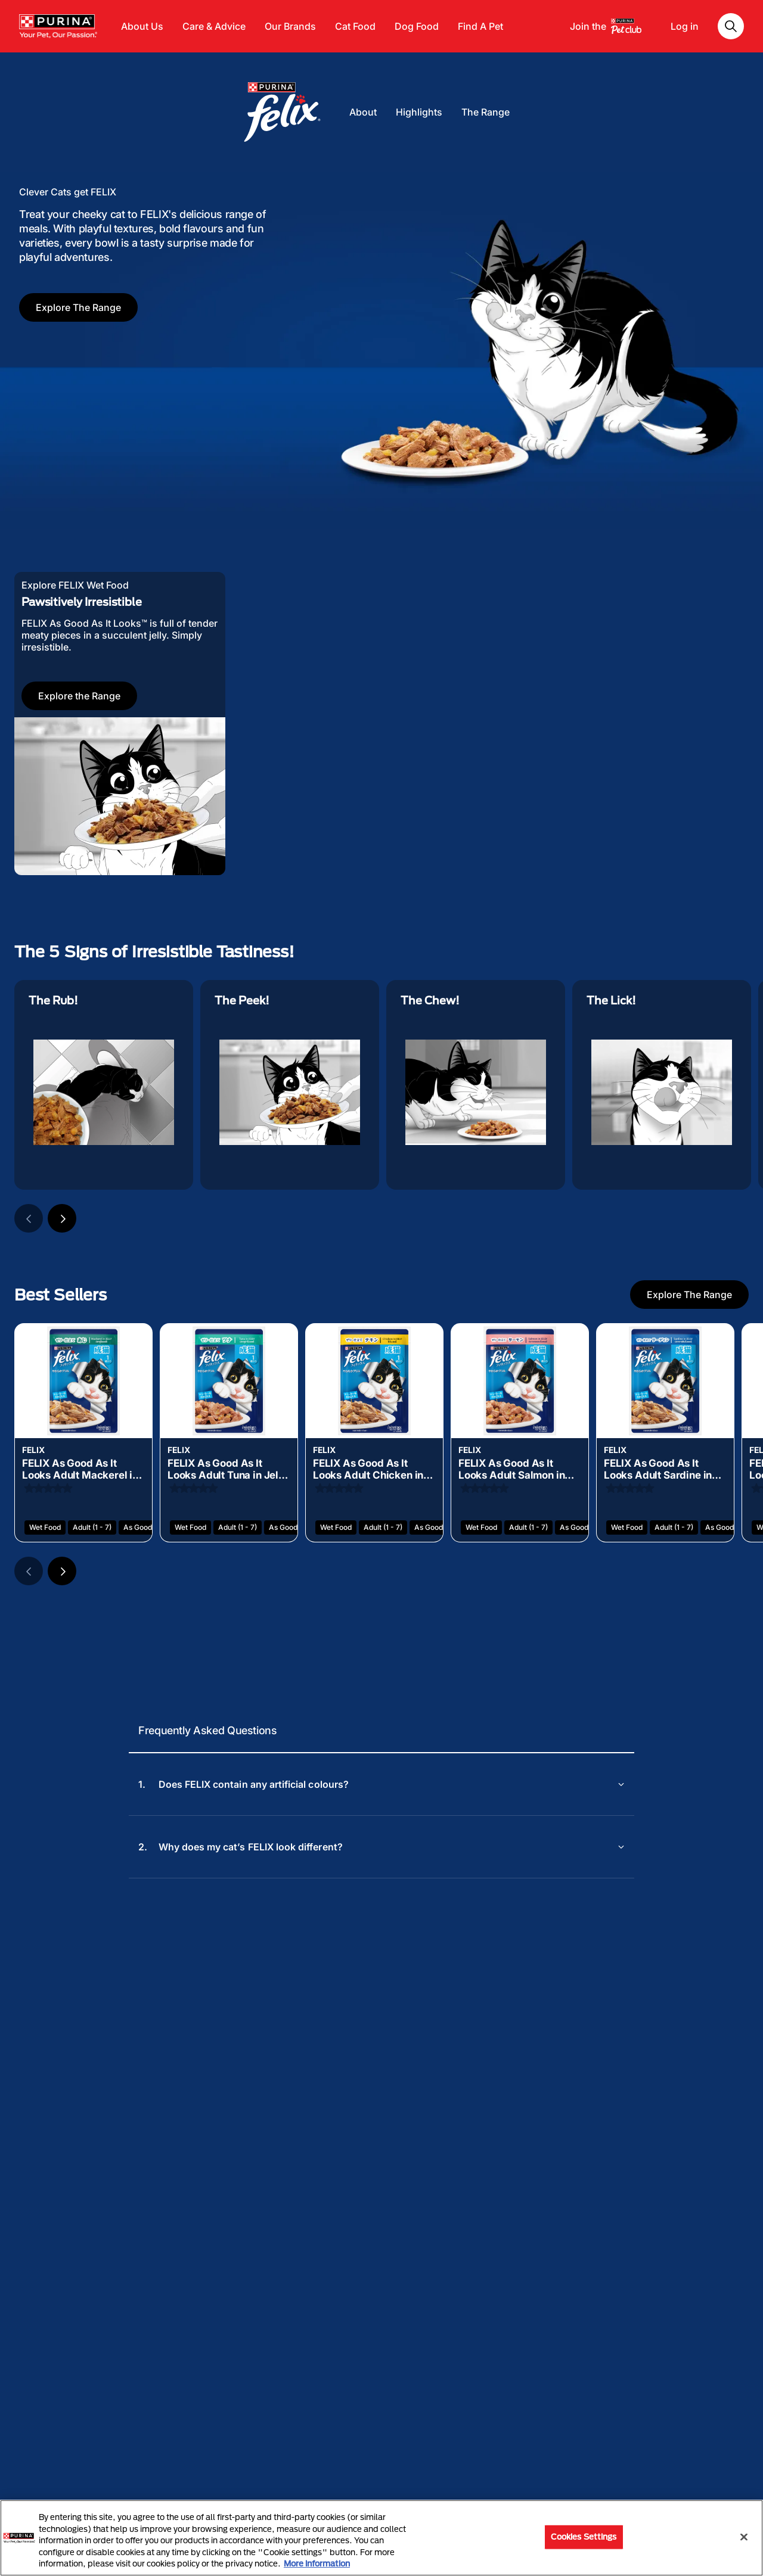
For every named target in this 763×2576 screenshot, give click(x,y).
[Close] (744, 2537)
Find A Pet (480, 26)
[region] (381, 2538)
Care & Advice (214, 26)
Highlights (419, 112)
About (363, 112)
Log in (685, 26)
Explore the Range (79, 696)
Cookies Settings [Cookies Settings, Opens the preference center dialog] (584, 2536)
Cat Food (355, 26)
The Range (485, 112)
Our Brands (290, 26)
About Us (142, 26)
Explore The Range (78, 307)
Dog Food (417, 26)
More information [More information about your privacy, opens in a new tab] (317, 2563)
